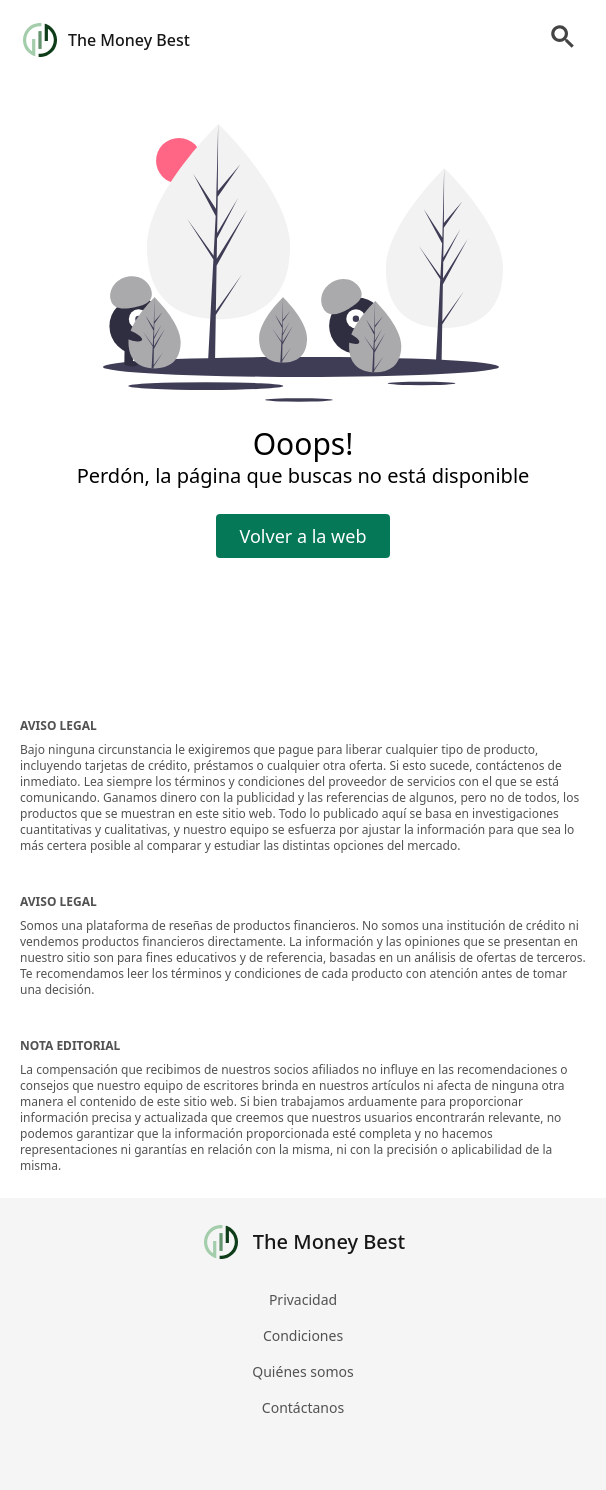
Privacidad (303, 1299)
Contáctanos (303, 1407)
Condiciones (303, 1335)
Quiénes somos (302, 1371)
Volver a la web (303, 536)
